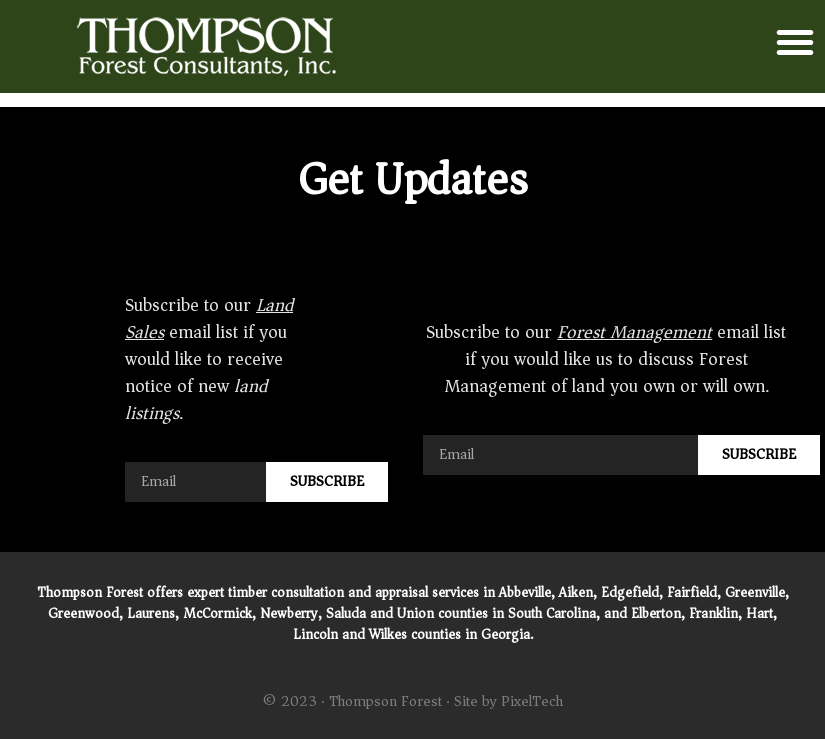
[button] (795, 42)
